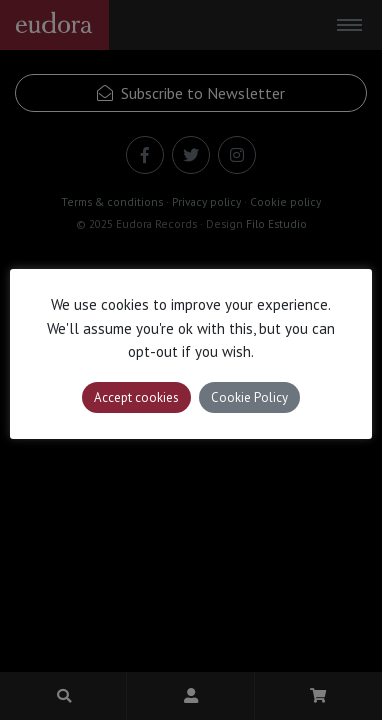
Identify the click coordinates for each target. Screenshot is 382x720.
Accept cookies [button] (136, 397)
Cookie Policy (249, 397)
